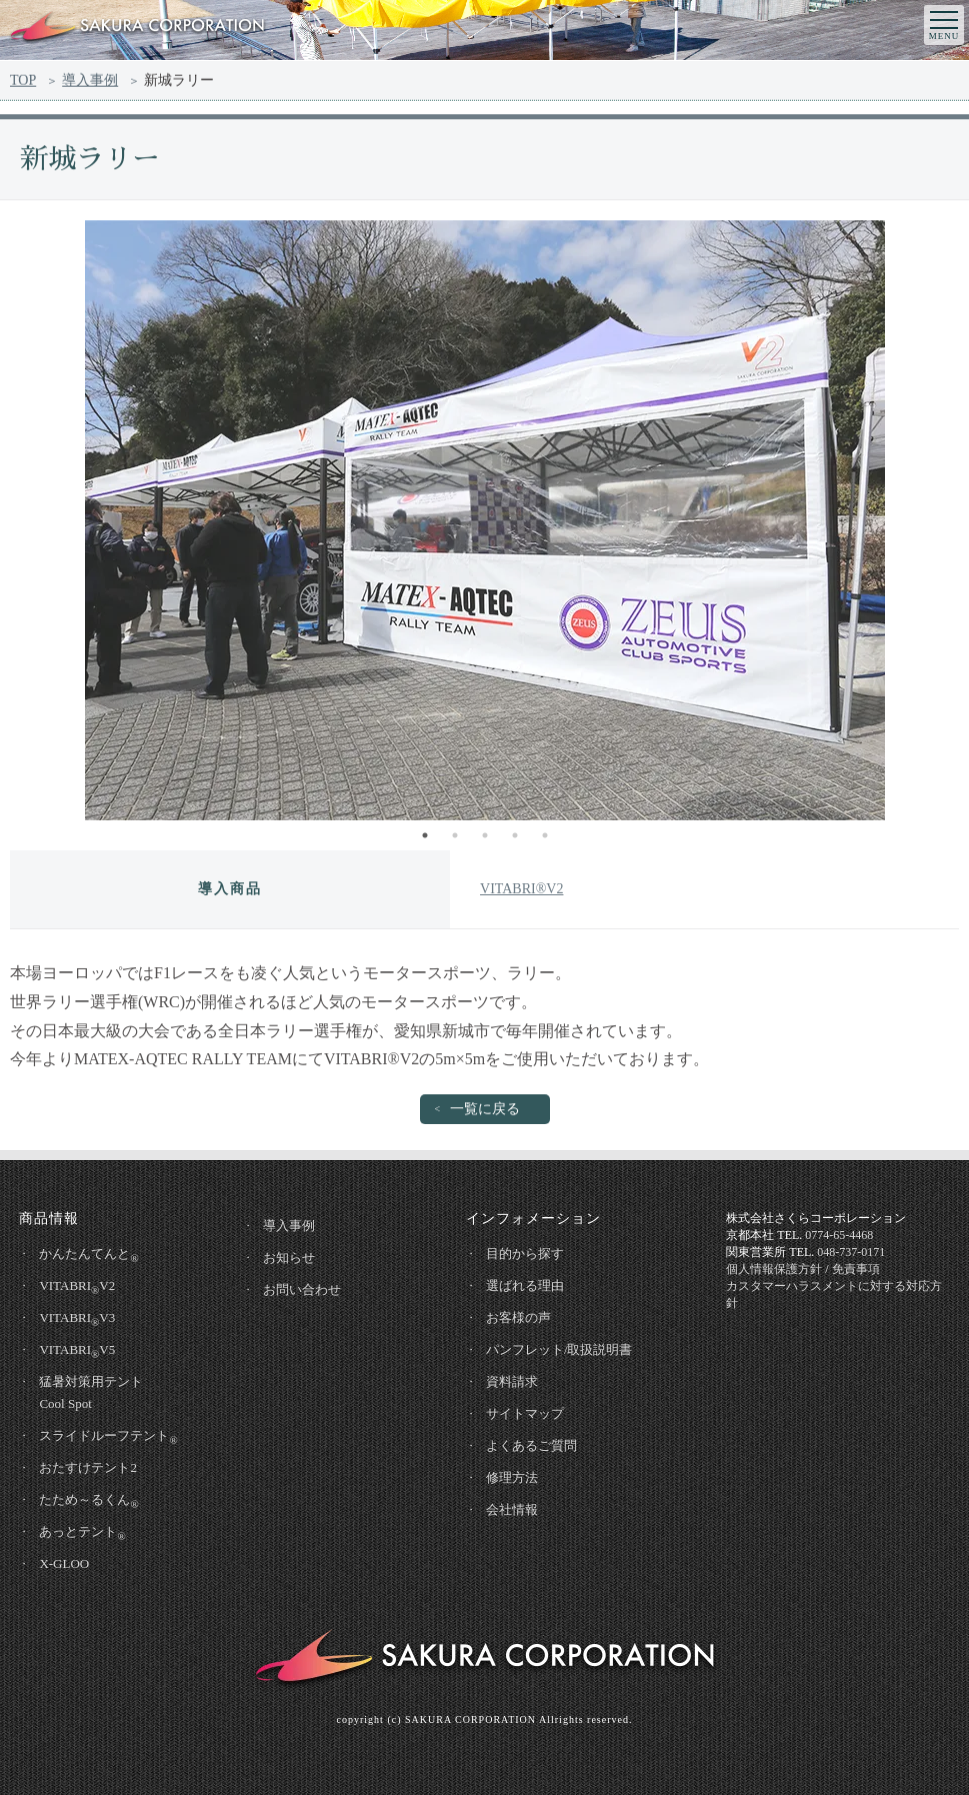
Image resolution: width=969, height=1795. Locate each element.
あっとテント (82, 1533)
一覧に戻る (485, 1113)
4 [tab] (515, 840)
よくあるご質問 (531, 1445)
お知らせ (289, 1257)
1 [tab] (425, 840)
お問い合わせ (302, 1289)
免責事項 (856, 1269)
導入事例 (90, 83)
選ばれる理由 (525, 1285)
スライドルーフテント (108, 1437)
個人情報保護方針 (774, 1269)
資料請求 (512, 1381)
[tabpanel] (484, 525)
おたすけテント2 (88, 1467)
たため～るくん (88, 1501)
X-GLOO (64, 1563)
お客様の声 (518, 1317)
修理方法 (512, 1477)
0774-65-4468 (839, 1235)
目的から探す (525, 1253)
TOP (23, 83)
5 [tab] (545, 840)
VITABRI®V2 (521, 893)
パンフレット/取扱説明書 (559, 1349)
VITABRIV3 (77, 1319)
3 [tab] (485, 840)
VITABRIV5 (77, 1351)
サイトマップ (525, 1413)
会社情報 (512, 1509)
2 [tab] (455, 840)
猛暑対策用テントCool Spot (91, 1392)
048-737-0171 (851, 1252)
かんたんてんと (88, 1255)
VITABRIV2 (77, 1287)
